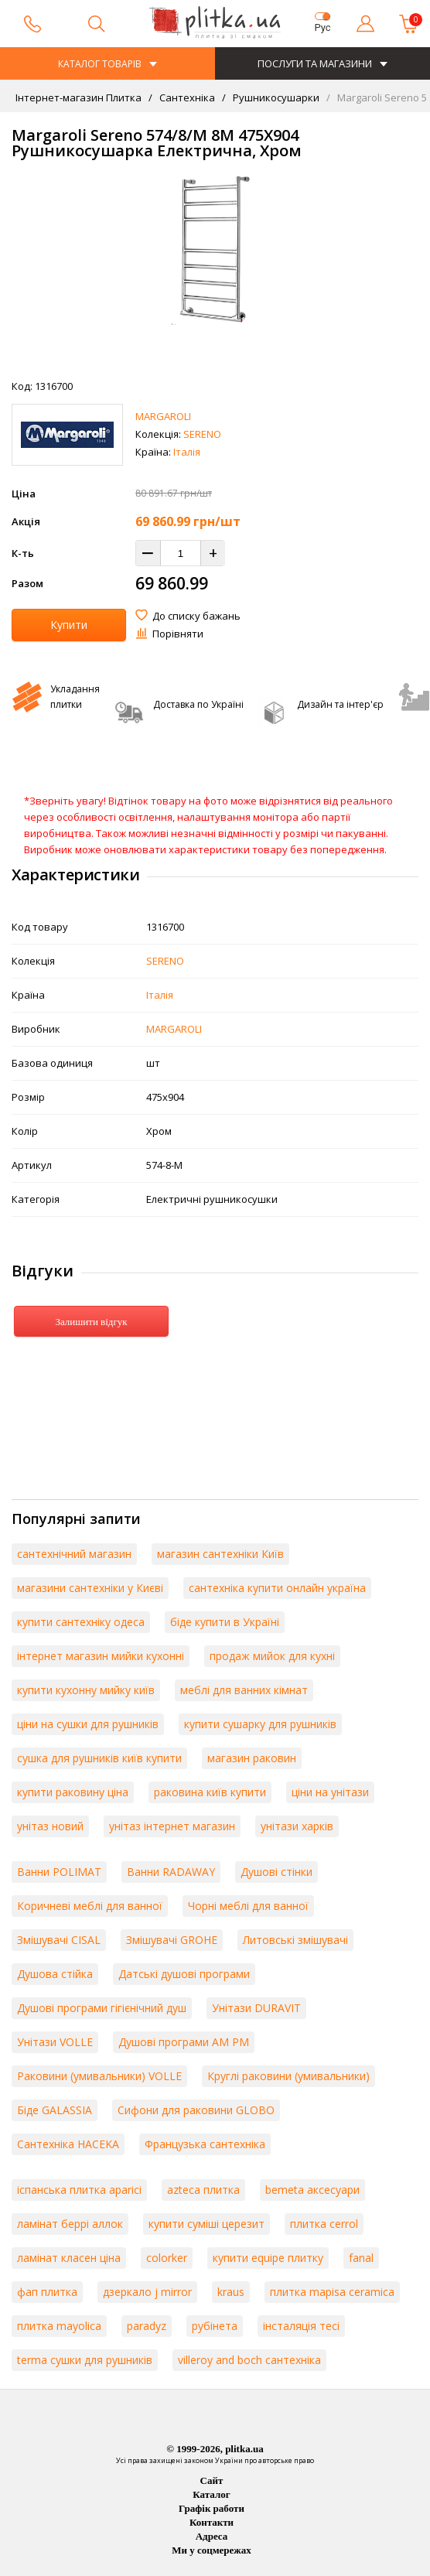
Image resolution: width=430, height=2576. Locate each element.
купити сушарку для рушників (260, 1724)
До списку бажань (196, 616)
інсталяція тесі (301, 2325)
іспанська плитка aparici (79, 2189)
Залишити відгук (91, 1321)
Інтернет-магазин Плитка (78, 97)
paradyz (146, 2325)
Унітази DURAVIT (256, 2007)
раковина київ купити (210, 1792)
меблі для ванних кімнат (244, 1690)
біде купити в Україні (224, 1621)
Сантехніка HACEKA (68, 2144)
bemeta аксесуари (312, 2189)
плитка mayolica (59, 2325)
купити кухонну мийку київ (86, 1690)
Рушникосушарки (274, 97)
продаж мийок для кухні (272, 1655)
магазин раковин (251, 1758)
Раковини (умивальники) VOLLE (99, 2076)
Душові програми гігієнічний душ (101, 2007)
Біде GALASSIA (54, 2110)
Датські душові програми (184, 1973)
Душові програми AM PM (183, 2041)
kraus (230, 2291)
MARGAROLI (163, 416)
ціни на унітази (330, 1792)
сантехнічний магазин (74, 1553)
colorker (166, 2257)
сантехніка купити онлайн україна (277, 1587)
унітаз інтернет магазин (172, 1826)
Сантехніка (186, 97)
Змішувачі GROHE (171, 1939)
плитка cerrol (324, 2223)
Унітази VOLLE (55, 2041)
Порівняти (177, 634)
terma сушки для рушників (84, 2359)
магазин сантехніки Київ (220, 1553)
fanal (361, 2257)
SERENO (202, 434)
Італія (186, 452)
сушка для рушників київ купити (99, 1758)
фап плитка (47, 2291)
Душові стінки (276, 1871)
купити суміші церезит (206, 2223)
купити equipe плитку (268, 2257)
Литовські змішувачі (295, 1939)
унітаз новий (50, 1826)
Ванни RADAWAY (171, 1871)
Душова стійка (55, 1973)
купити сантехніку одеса (81, 1621)
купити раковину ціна (72, 1792)
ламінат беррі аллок (70, 2223)
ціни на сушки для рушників (88, 1724)
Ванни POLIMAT (59, 1871)
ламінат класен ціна (69, 2257)
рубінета (214, 2325)
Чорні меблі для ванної (248, 1905)
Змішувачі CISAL (59, 1939)
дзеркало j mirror (147, 2291)
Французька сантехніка (205, 2144)
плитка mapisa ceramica (332, 2291)
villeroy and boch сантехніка (249, 2359)
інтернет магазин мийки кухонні (100, 1655)
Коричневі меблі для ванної (89, 1905)
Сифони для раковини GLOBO (196, 2110)
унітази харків (297, 1826)
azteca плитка (203, 2189)
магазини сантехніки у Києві (90, 1587)
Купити (68, 624)
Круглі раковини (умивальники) (288, 2076)
